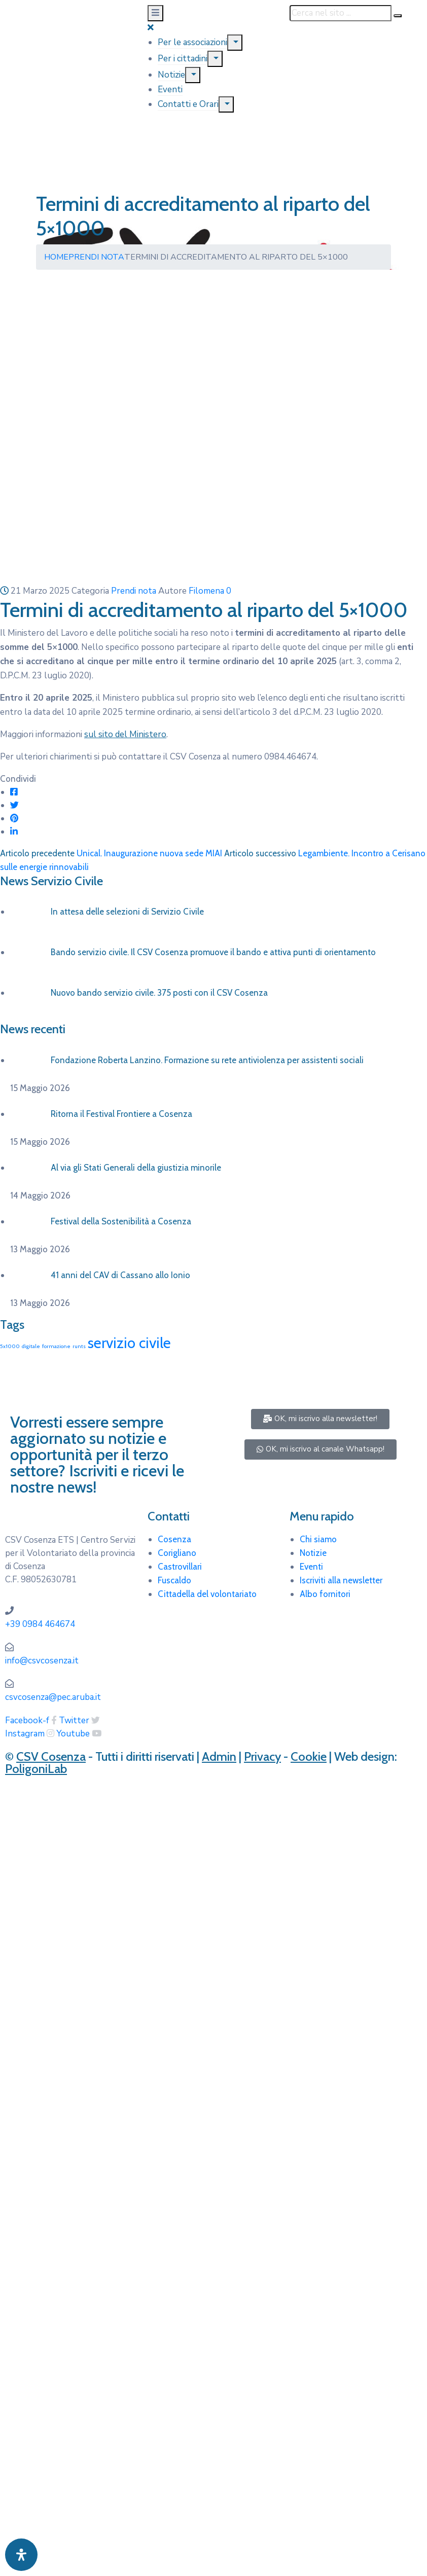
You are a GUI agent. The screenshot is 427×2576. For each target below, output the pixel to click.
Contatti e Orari (188, 104)
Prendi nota (96, 257)
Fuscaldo (174, 1580)
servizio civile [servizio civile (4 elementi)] (129, 1343)
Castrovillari (180, 1567)
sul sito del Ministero (125, 734)
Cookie (309, 1756)
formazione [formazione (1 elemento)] (56, 1346)
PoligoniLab (36, 1768)
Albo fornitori (325, 1594)
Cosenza (174, 1539)
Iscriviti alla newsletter (341, 1580)
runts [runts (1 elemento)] (79, 1346)
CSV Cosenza (51, 1756)
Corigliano (177, 1553)
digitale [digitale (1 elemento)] (31, 1346)
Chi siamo (318, 1539)
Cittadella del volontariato (207, 1594)
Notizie (171, 75)
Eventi (170, 89)
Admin (219, 1756)
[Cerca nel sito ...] (341, 13)
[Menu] (234, 42)
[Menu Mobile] (155, 13)
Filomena (206, 591)
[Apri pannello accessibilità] (21, 2554)
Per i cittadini (182, 58)
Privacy (262, 1756)
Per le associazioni (192, 42)
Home (56, 257)
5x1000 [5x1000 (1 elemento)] (10, 1346)
